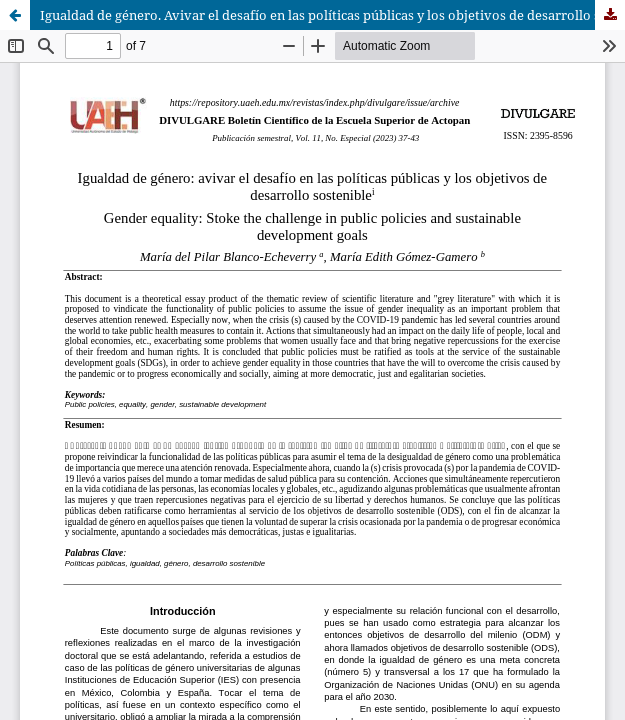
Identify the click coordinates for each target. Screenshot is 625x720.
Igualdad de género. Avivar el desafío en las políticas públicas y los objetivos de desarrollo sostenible (332, 15)
